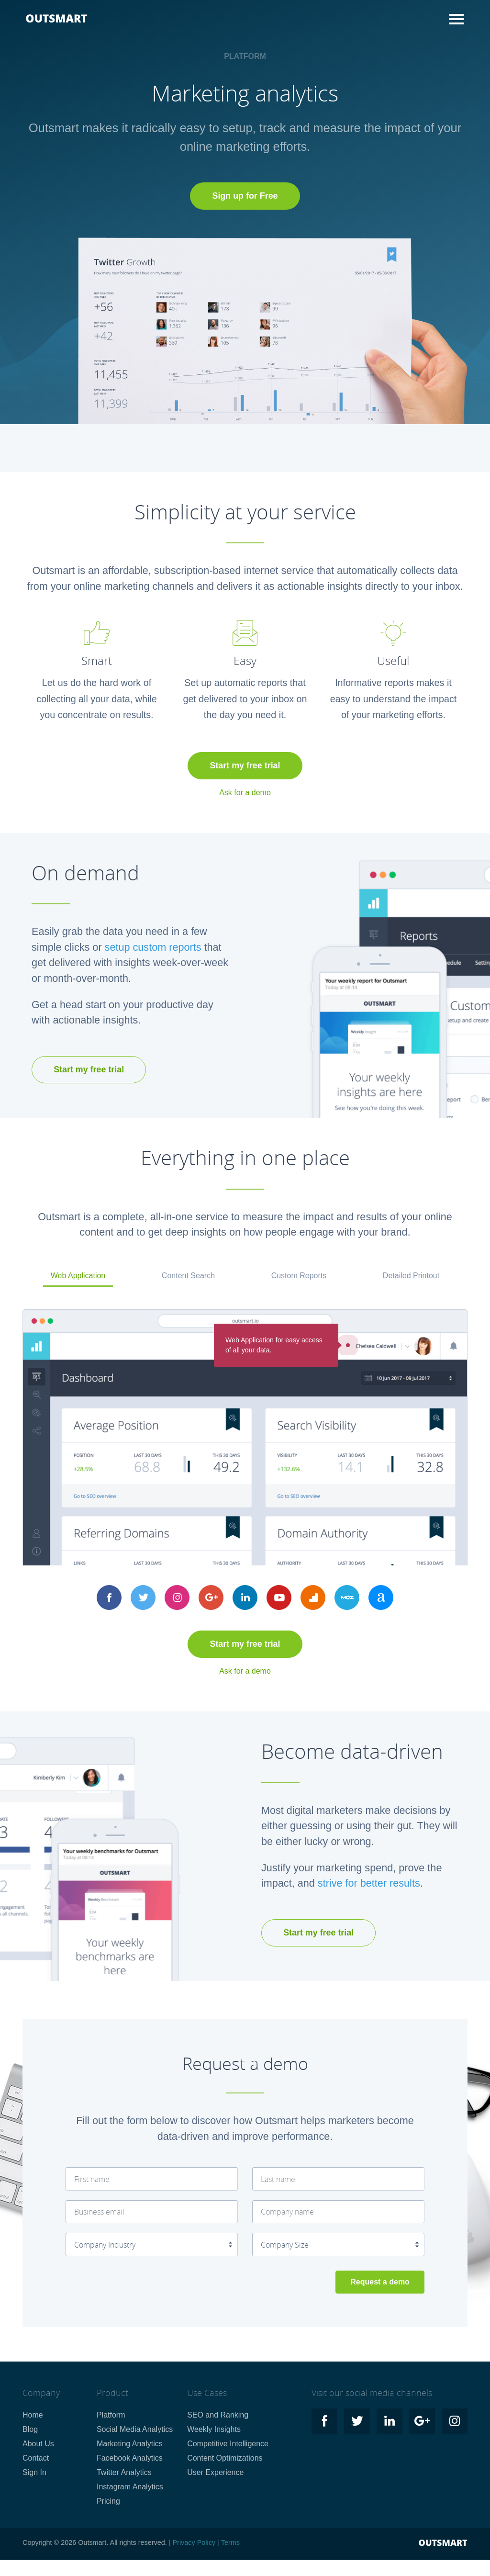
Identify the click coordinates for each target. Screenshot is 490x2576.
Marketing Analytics (130, 2444)
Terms (230, 2542)
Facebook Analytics (130, 2458)
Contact (35, 2458)
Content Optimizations (224, 2458)
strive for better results (369, 1883)
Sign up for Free (245, 196)
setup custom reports (153, 947)
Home (32, 2415)
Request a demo (380, 2282)
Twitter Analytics (124, 2472)
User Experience (215, 2472)
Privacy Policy (194, 2542)
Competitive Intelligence (227, 2444)
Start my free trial (245, 765)
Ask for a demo (245, 792)
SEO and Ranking (217, 2415)
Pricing (108, 2501)
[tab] (78, 1276)
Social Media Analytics (135, 2429)
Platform (111, 2415)
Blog (30, 2429)
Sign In (34, 2472)
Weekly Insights (214, 2429)
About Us (38, 2444)
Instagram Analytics (130, 2487)
